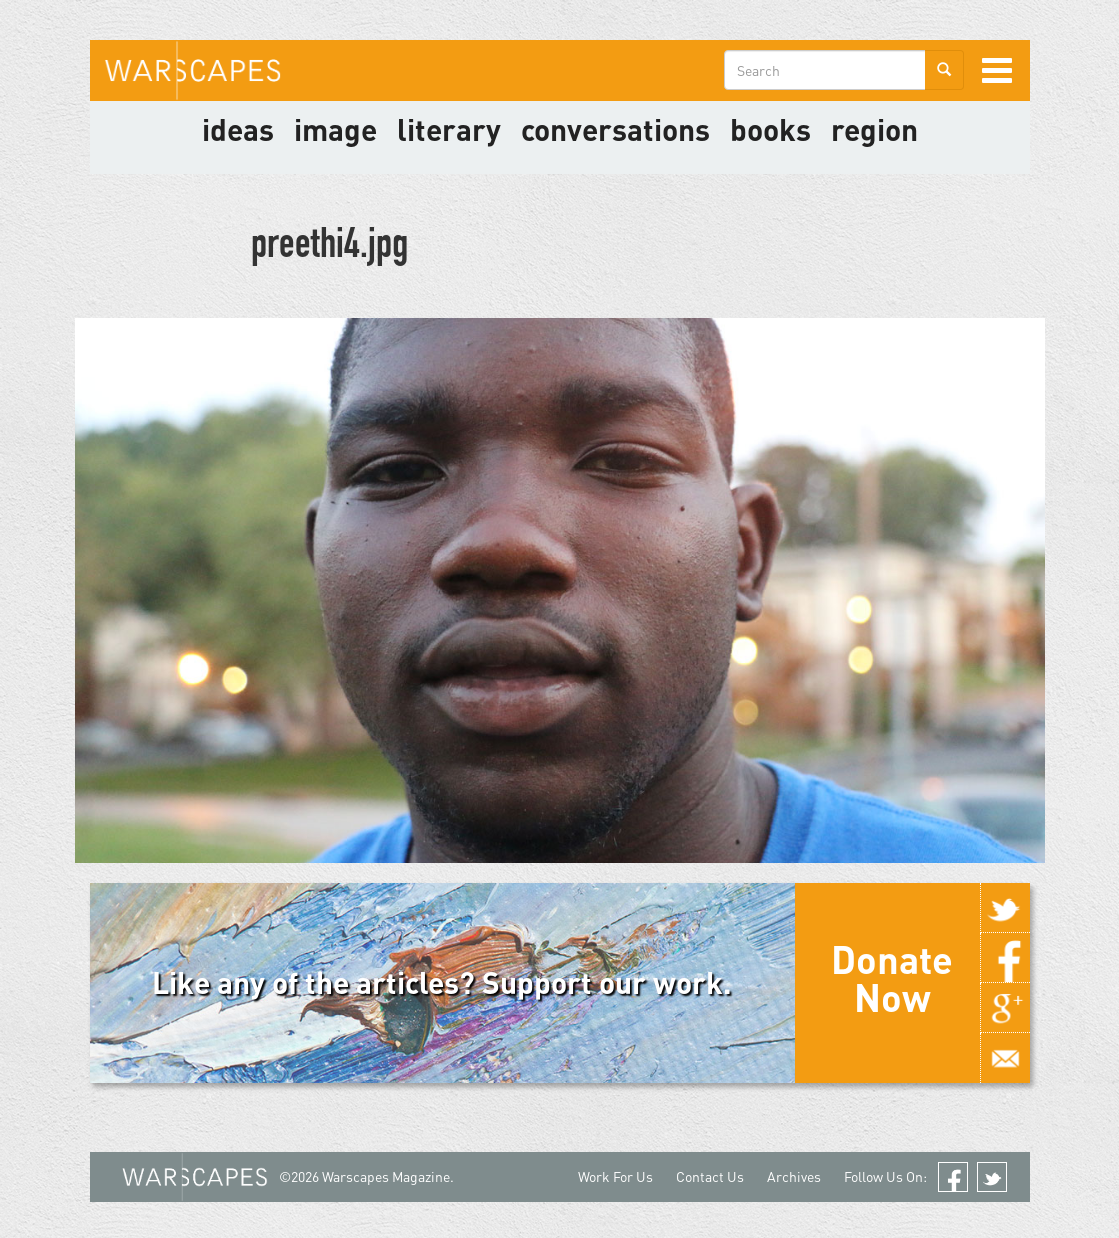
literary (449, 129)
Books (770, 129)
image (335, 129)
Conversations (615, 129)
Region (874, 129)
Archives (794, 1176)
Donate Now (892, 978)
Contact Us (710, 1176)
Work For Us (615, 1176)
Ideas (238, 129)
